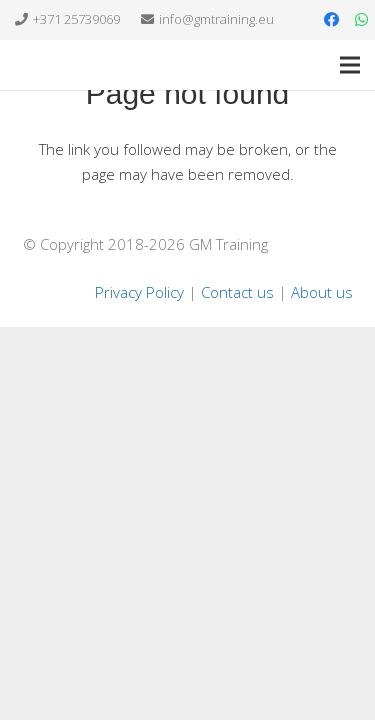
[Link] (49, 65)
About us (322, 292)
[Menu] (350, 65)
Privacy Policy (139, 292)
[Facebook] (331, 20)
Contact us (237, 292)
